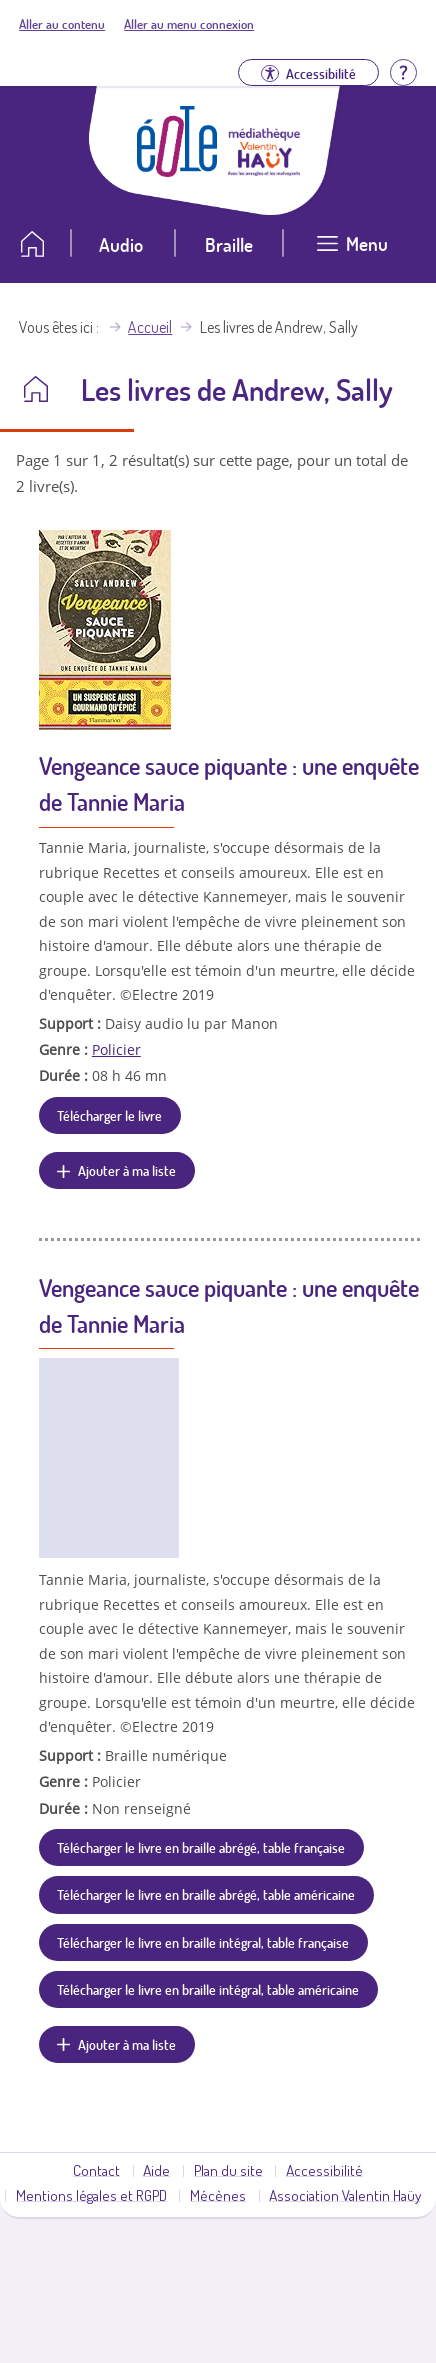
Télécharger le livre (109, 1115)
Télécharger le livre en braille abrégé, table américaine (206, 1894)
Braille (229, 244)
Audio (121, 244)
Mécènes (218, 2195)
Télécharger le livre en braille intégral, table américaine (208, 1989)
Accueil (150, 327)
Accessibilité (324, 2170)
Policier (116, 1049)
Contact (96, 2170)
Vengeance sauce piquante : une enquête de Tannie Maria (229, 783)
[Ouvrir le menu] (353, 251)
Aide (156, 2170)
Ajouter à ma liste (127, 1170)
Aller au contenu (62, 24)
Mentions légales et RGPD (91, 2195)
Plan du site (228, 2170)
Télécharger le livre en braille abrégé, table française (201, 1847)
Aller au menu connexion (189, 24)
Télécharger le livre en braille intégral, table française (203, 1942)
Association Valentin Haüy (345, 2195)
